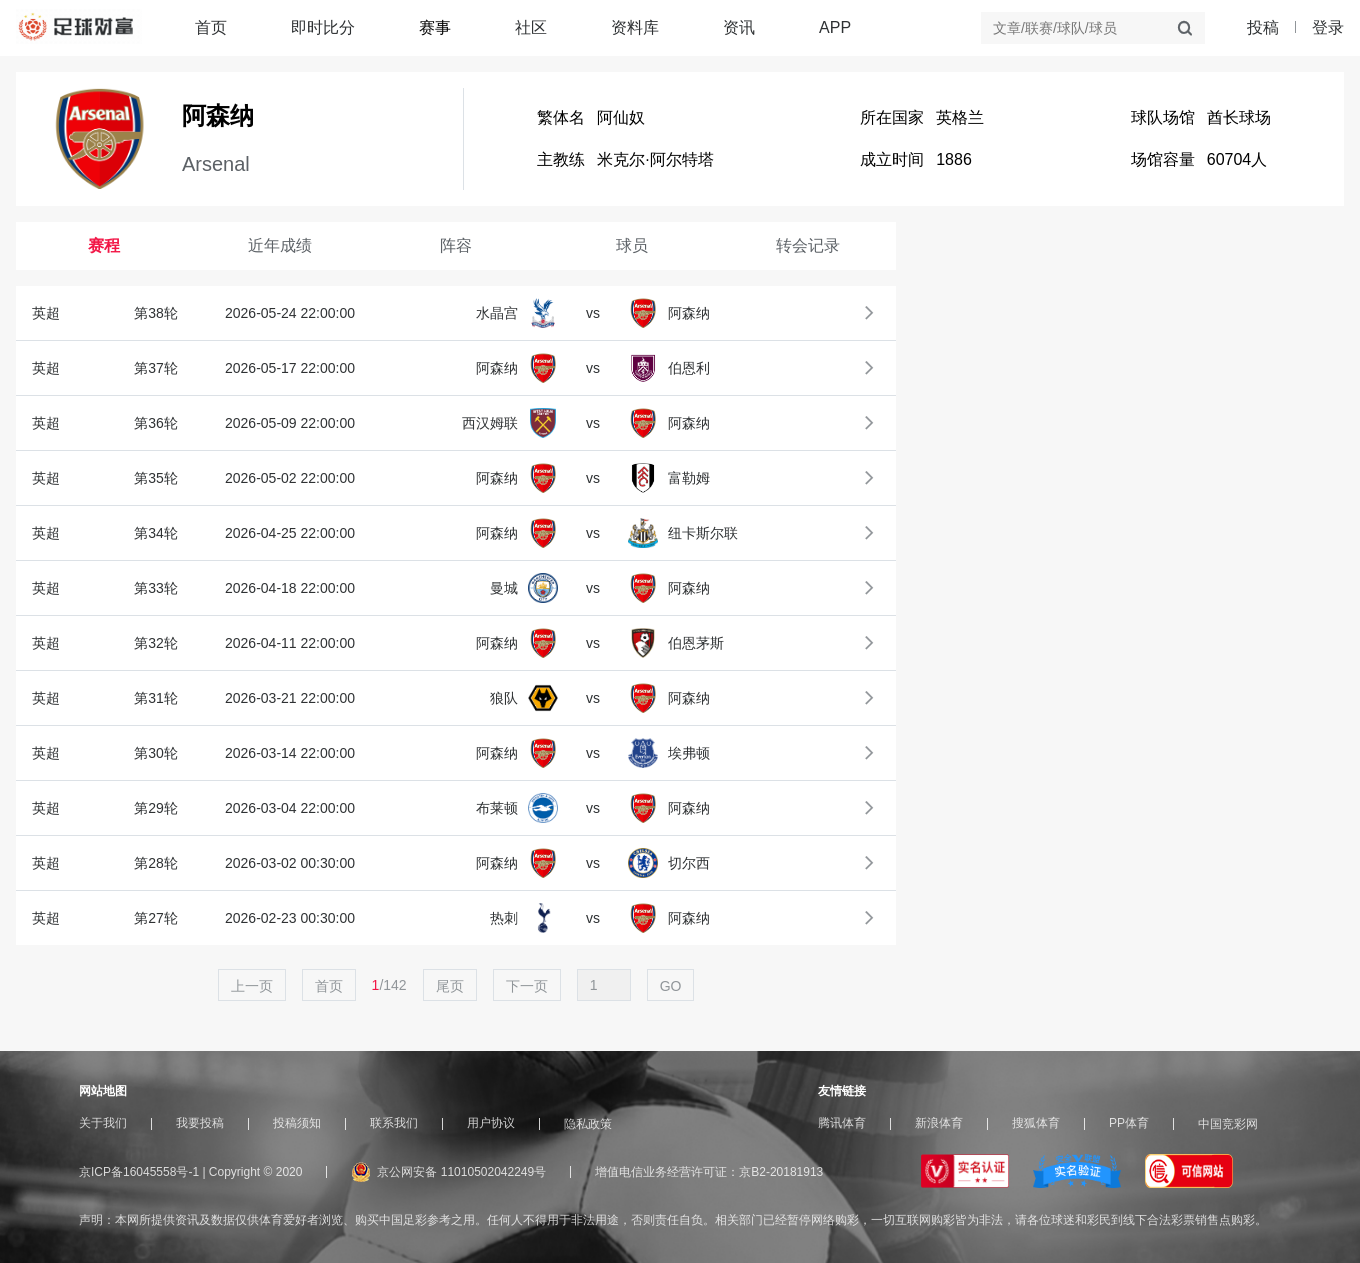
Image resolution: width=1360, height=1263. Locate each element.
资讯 (739, 27)
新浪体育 (939, 1123)
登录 (1328, 27)
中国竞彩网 (1228, 1124)
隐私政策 (588, 1124)
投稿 (1263, 28)
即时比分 (323, 27)
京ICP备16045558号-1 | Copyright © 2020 (190, 1172)
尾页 (450, 986)
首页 (211, 27)
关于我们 (103, 1123)
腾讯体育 (842, 1123)
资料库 (635, 27)
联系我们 (394, 1123)
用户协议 (491, 1123)
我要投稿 (200, 1123)
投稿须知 (297, 1123)
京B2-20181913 (781, 1172)
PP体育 (1129, 1123)
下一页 (527, 986)
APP (835, 27)
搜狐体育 (1036, 1123)
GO (671, 986)
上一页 (252, 986)
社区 (531, 27)
